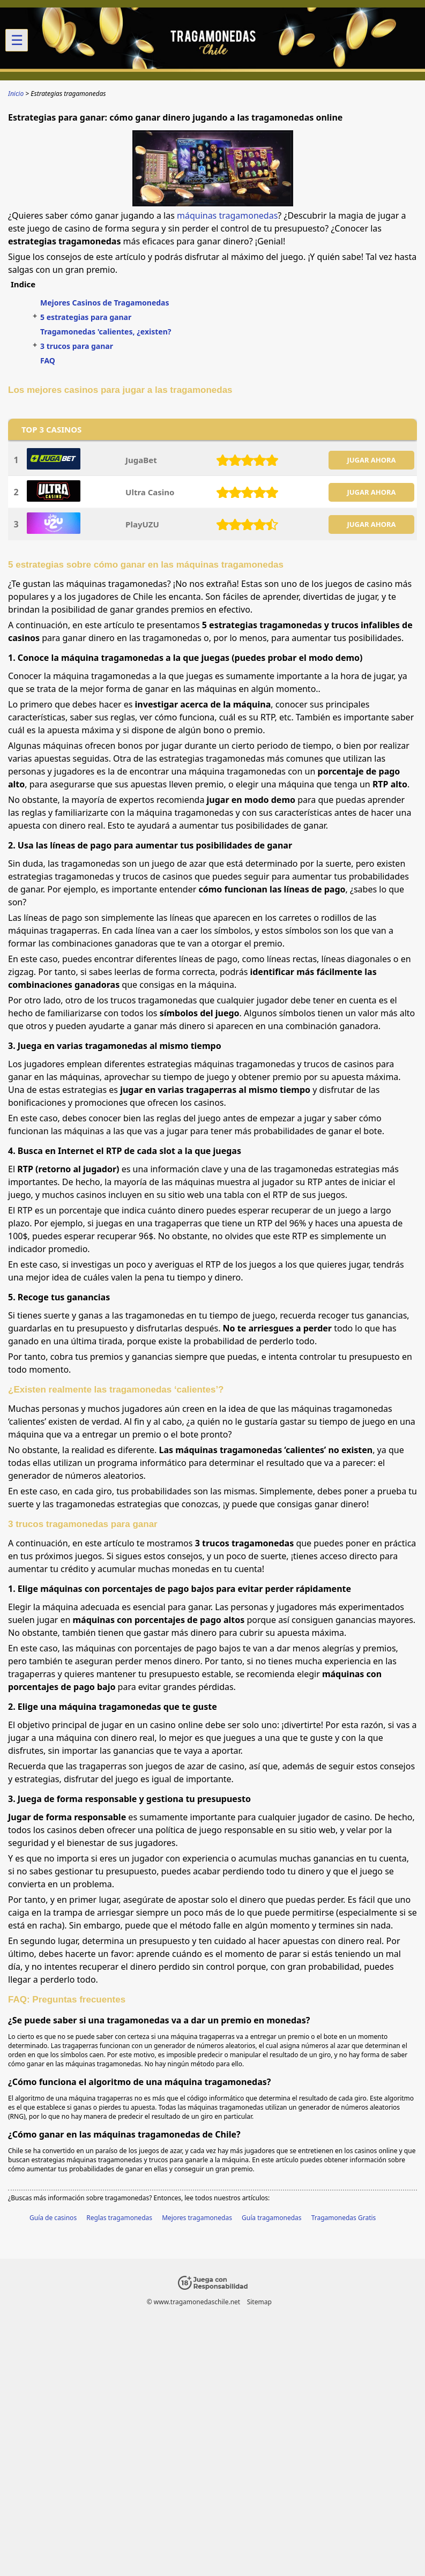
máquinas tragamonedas (227, 215)
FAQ (47, 360)
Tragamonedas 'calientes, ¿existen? (105, 331)
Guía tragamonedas (272, 2217)
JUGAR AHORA (371, 460)
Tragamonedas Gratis (343, 2217)
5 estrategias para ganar (85, 317)
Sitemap (259, 2301)
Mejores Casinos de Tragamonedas (104, 302)
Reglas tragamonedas (119, 2217)
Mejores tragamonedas (197, 2217)
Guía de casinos (53, 2217)
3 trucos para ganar (76, 346)
